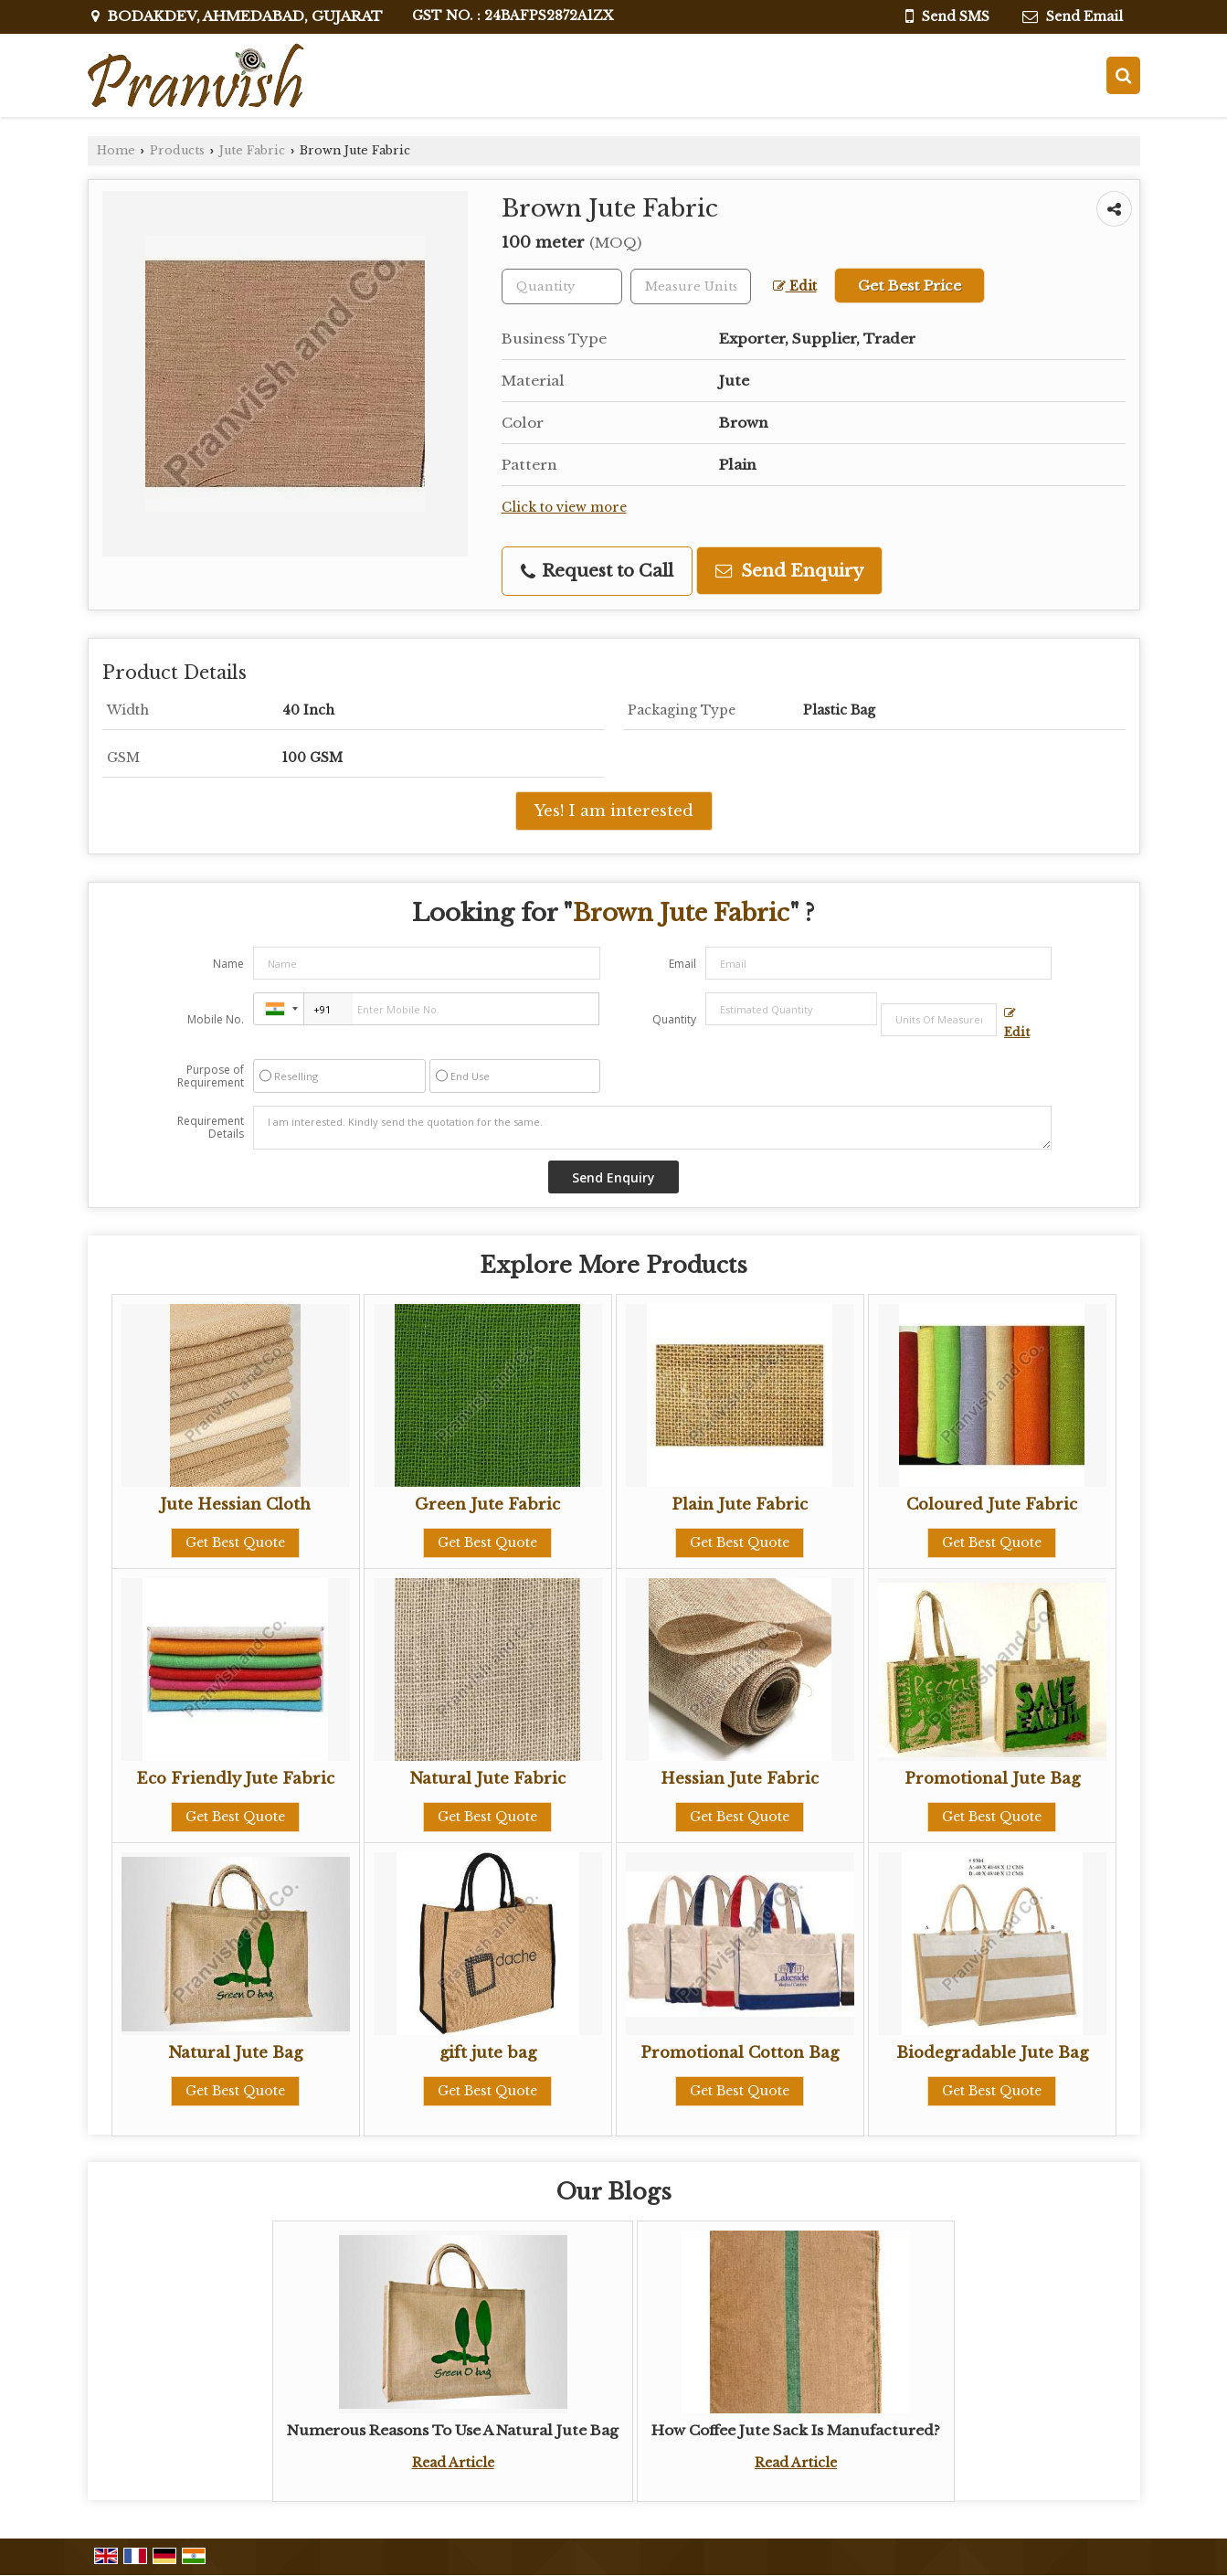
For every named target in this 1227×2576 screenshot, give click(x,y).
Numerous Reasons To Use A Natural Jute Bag (453, 2430)
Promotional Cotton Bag (739, 2052)
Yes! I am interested (613, 811)
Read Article (453, 2462)
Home (116, 150)
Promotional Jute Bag (992, 1778)
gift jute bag (487, 2052)
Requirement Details (210, 1127)
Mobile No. (215, 1019)
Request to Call (597, 570)
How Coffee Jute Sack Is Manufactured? (795, 2430)
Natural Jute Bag (235, 2052)
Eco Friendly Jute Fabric (235, 1778)
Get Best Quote (235, 1542)
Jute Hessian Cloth (235, 1504)
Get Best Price (909, 285)
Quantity (674, 1019)
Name (228, 963)
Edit (795, 286)
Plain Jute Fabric (740, 1504)
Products (177, 150)
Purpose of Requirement (210, 1076)
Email (682, 963)
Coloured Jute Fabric (991, 1504)
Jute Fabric (252, 150)
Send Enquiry (789, 570)
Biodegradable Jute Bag (992, 2052)
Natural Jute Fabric (487, 1778)
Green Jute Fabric (487, 1504)
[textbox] (690, 286)
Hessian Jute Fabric (740, 1778)
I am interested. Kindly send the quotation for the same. (652, 1128)
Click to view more (564, 507)
